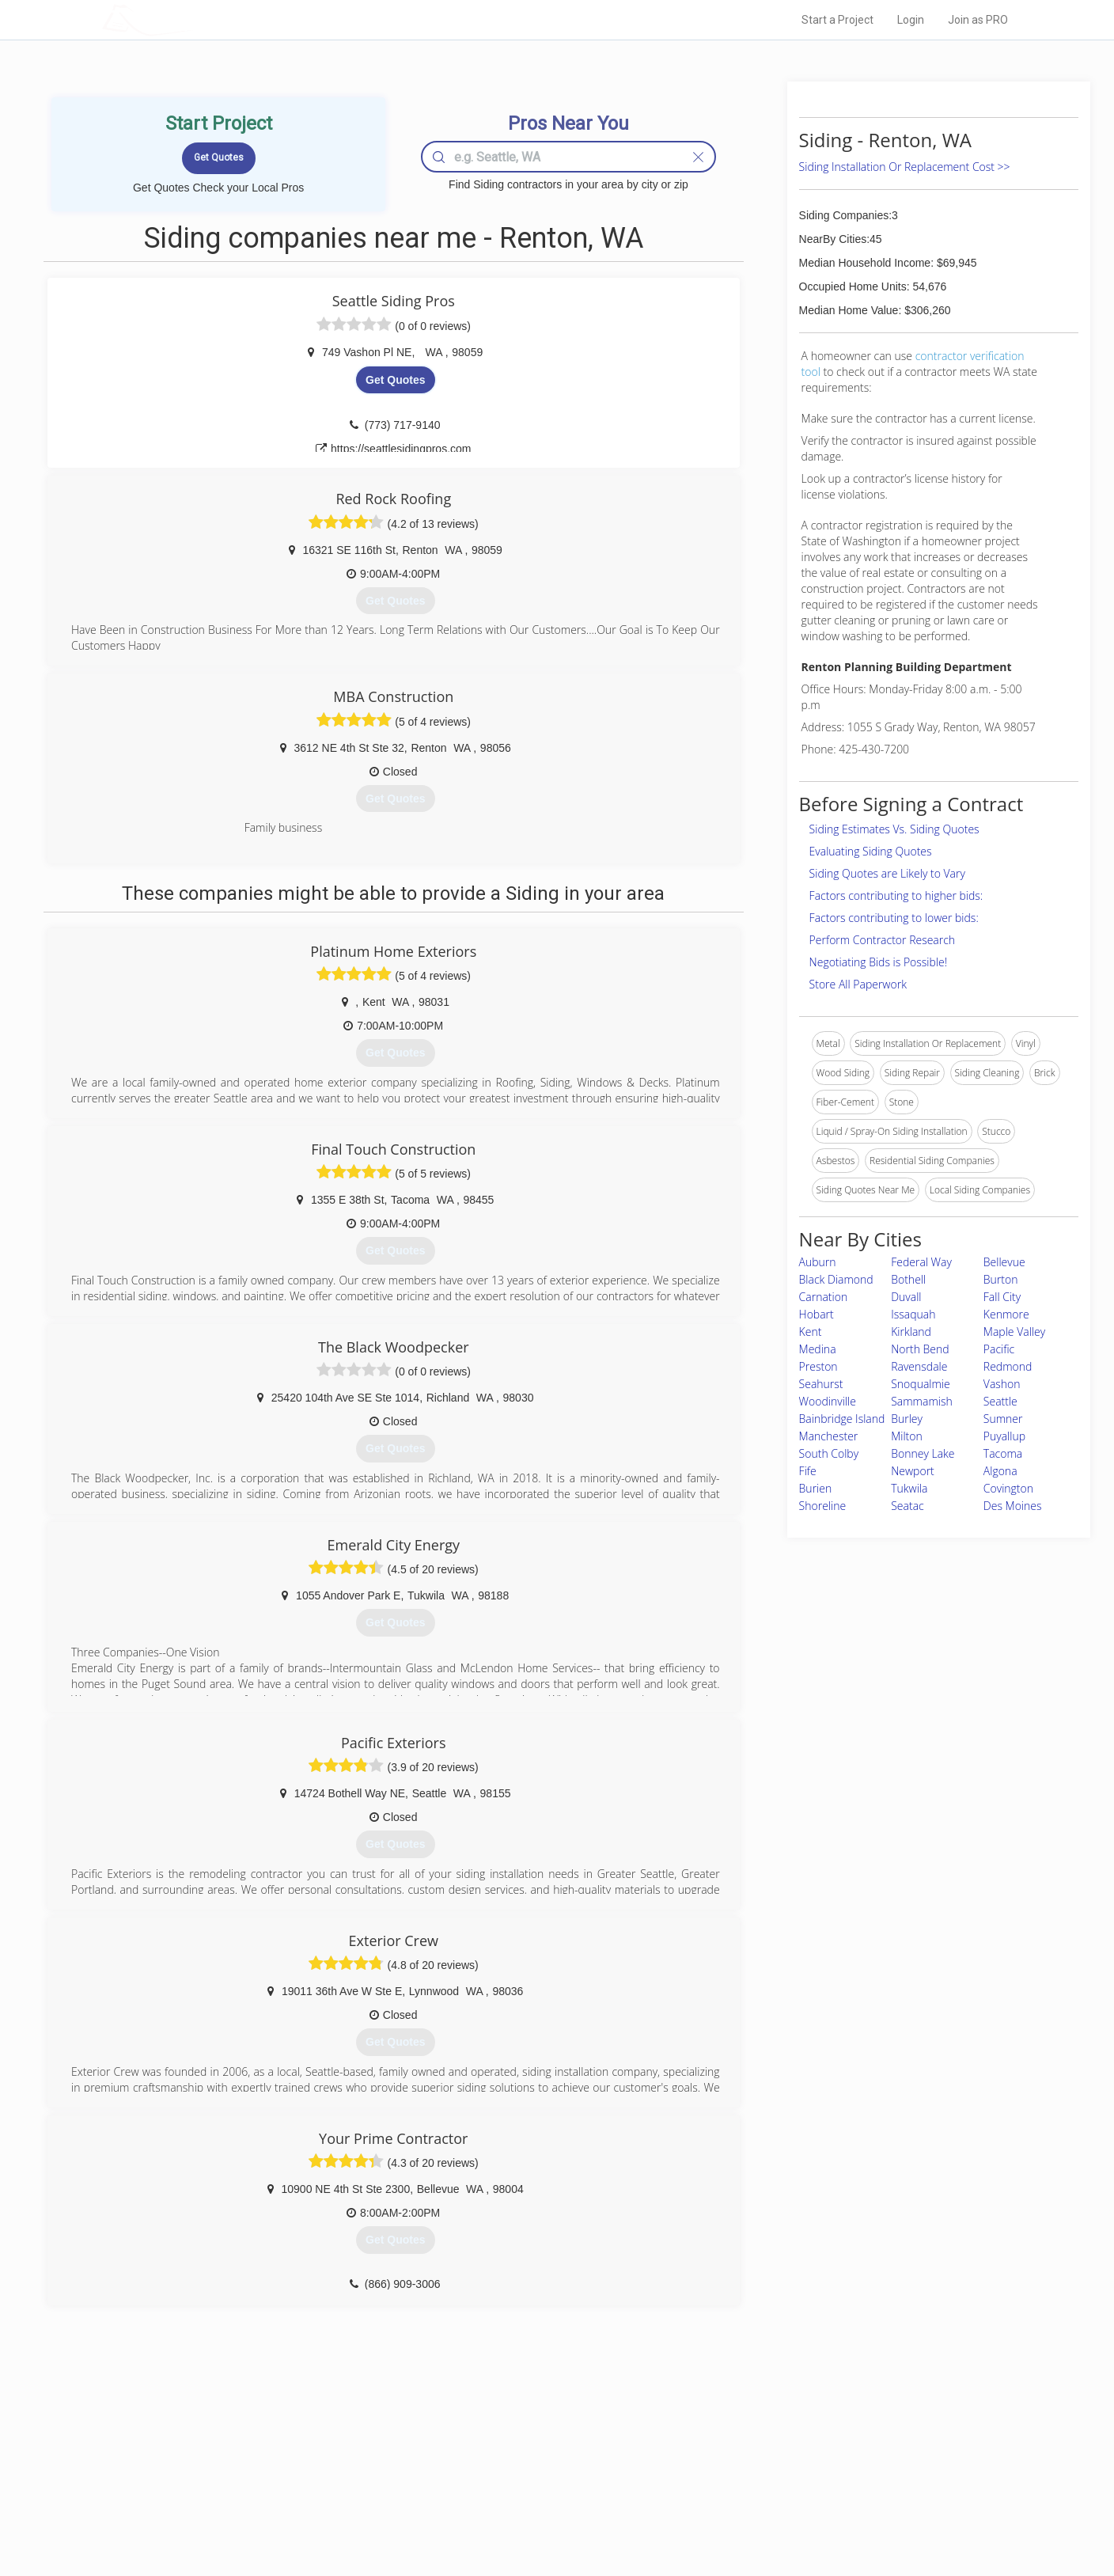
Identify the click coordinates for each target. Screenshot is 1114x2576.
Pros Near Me (285, 2460)
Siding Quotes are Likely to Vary (887, 873)
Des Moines (1012, 1505)
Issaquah (913, 1314)
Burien (815, 1488)
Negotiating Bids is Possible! (878, 961)
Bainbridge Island (842, 1418)
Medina (817, 1348)
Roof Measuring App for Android (545, 2513)
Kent (810, 1331)
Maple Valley (1014, 1331)
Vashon (1002, 1383)
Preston (818, 1366)
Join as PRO (978, 19)
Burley (907, 1418)
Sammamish (922, 1401)
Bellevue (1004, 1261)
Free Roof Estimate (297, 2496)
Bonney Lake (922, 1453)
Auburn (817, 1261)
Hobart (816, 1314)
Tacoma (1002, 1453)
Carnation (823, 1296)
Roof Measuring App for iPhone (543, 2496)
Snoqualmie (920, 1383)
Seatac (907, 1505)
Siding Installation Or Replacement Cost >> (904, 166)
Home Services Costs (303, 2442)
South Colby (829, 1453)
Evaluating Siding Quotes (870, 851)
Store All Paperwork (858, 984)
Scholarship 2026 (778, 2442)
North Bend (920, 1348)
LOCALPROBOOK (194, 19)
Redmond (1008, 1366)
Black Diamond (836, 1279)
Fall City (1002, 1296)
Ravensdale (919, 1366)
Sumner (1003, 1418)
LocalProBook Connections (799, 2496)
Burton (1000, 1279)
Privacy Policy (770, 2460)
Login (910, 19)
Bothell (908, 1279)
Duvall (906, 1296)
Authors (757, 2477)
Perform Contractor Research (882, 939)
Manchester (828, 1436)
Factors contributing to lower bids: (894, 917)
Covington (1008, 1488)
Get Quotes (395, 380)
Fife (808, 1470)
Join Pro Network (512, 2442)
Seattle (1000, 1401)
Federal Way (921, 1261)
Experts (492, 2460)
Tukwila (909, 1488)
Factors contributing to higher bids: (896, 895)
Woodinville (827, 1401)
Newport (912, 1470)
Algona (1000, 1470)
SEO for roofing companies (798, 2513)
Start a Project (837, 19)
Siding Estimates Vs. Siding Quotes (894, 829)
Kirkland (911, 1331)
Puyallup (1004, 1436)
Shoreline (823, 1505)
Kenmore (1006, 1314)
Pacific (998, 1348)
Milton (907, 1436)
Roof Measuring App (519, 2477)
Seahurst (821, 1383)
